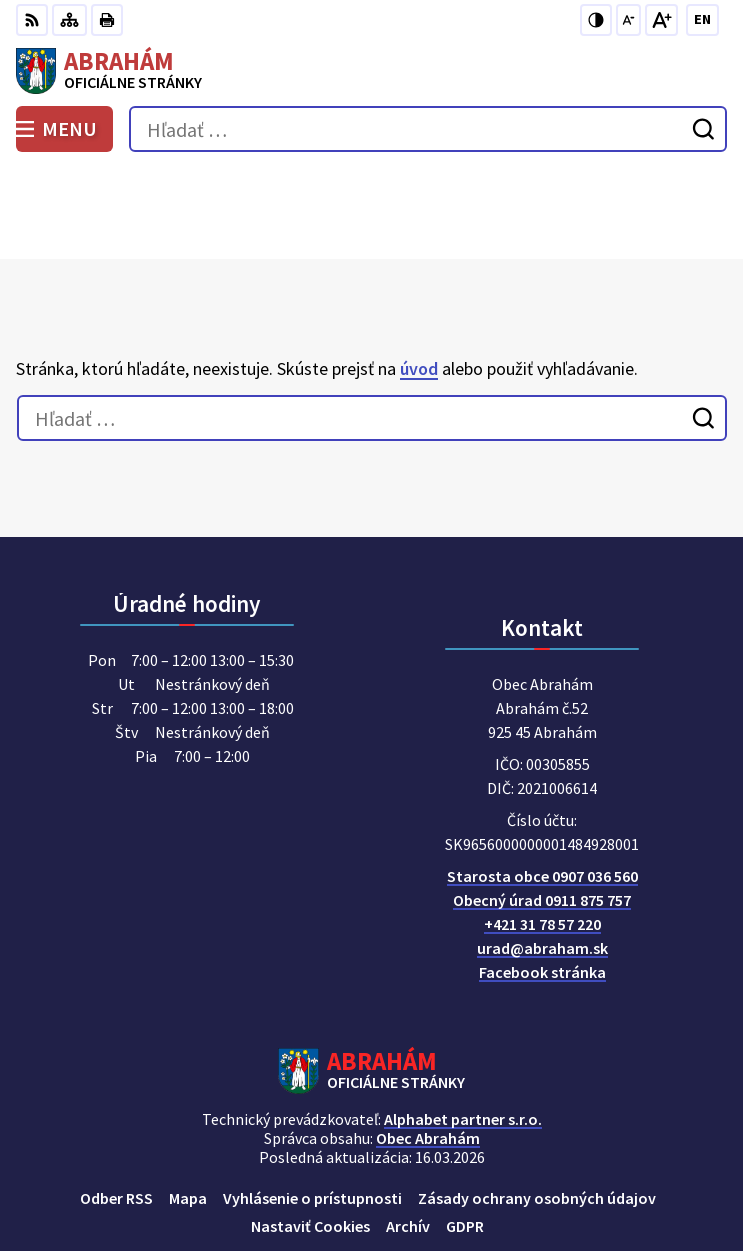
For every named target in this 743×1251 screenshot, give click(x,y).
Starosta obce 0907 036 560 (542, 786)
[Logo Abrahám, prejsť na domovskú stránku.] (371, 71)
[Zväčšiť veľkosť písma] (661, 20)
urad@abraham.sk (542, 858)
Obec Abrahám (428, 1048)
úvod (419, 277)
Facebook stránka (542, 882)
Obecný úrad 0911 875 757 (542, 810)
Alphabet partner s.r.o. (463, 1029)
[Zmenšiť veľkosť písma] (628, 20)
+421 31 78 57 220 (542, 834)
